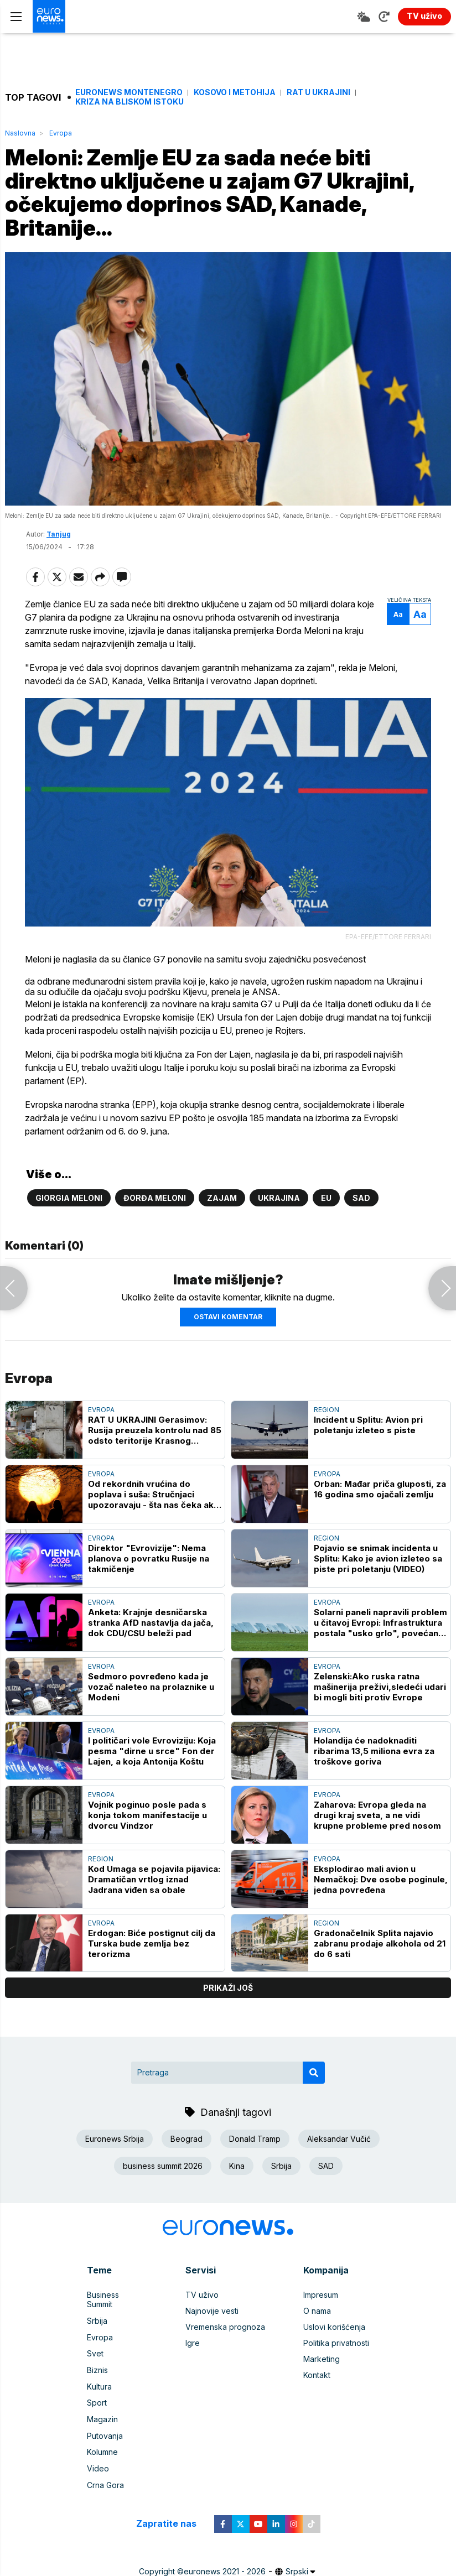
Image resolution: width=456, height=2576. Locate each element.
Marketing (321, 2359)
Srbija (281, 2166)
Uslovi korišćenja (334, 2327)
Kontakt (316, 2375)
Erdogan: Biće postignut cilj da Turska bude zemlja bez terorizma (151, 1943)
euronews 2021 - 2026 (225, 2558)
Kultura (99, 2375)
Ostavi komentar (228, 1317)
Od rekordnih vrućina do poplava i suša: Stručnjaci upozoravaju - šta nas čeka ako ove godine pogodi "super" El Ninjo (153, 1495)
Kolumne (102, 2439)
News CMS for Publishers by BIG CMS (228, 2569)
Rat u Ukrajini (318, 92)
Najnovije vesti (212, 2311)
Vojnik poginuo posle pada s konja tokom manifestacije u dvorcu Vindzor (147, 1815)
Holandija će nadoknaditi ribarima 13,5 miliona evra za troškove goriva (374, 1751)
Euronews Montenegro (129, 92)
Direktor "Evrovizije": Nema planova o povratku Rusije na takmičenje (148, 1559)
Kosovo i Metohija (235, 92)
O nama (317, 2311)
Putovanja (105, 2423)
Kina (237, 2166)
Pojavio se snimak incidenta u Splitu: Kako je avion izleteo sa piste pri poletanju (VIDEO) (378, 1559)
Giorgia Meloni (68, 1198)
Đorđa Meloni (154, 1198)
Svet (95, 2343)
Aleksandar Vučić (339, 2138)
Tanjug (58, 535)
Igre (192, 2343)
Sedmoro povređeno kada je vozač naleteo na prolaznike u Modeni (151, 1687)
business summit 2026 (163, 2166)
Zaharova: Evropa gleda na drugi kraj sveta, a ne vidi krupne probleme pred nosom (377, 1815)
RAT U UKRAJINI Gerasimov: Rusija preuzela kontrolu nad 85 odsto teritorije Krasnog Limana (154, 1430)
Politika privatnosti (336, 2343)
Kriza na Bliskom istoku (129, 101)
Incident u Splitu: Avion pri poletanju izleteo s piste (368, 1425)
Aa (397, 616)
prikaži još (228, 1988)
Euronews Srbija (114, 2138)
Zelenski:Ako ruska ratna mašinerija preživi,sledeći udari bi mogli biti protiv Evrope (380, 1687)
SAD (361, 1198)
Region (326, 1410)
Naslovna (20, 133)
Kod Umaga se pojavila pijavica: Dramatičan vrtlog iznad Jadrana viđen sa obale (154, 1880)
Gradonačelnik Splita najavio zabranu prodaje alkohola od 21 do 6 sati (379, 1943)
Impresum (320, 2295)
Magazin (102, 2407)
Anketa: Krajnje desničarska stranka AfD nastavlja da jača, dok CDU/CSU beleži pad (151, 1623)
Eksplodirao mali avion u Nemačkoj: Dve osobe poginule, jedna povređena (381, 1880)
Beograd (186, 2138)
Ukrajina (279, 1198)
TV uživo (202, 2295)
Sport (97, 2391)
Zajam (222, 1198)
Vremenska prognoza (225, 2327)
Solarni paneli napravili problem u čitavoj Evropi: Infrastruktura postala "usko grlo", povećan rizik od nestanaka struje (380, 1623)
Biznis (97, 2359)
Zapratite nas (172, 2510)
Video (98, 2455)
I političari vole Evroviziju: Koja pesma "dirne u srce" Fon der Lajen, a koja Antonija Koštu (152, 1751)
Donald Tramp (255, 2138)
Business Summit (117, 2295)
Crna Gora (105, 2471)
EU (326, 1198)
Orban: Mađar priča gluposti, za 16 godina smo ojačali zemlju (380, 1489)
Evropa (60, 133)
